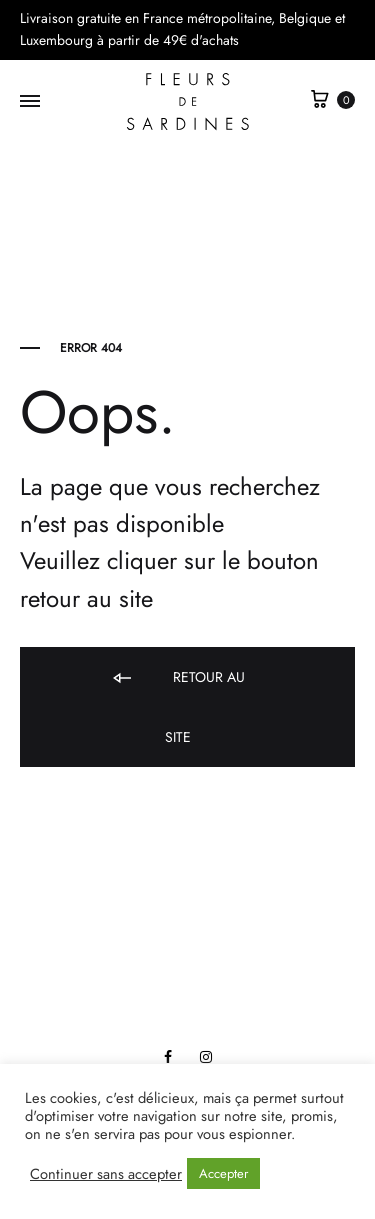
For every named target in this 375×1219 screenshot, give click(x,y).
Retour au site (177, 706)
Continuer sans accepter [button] (106, 1174)
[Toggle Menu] (30, 102)
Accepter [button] (223, 1173)
